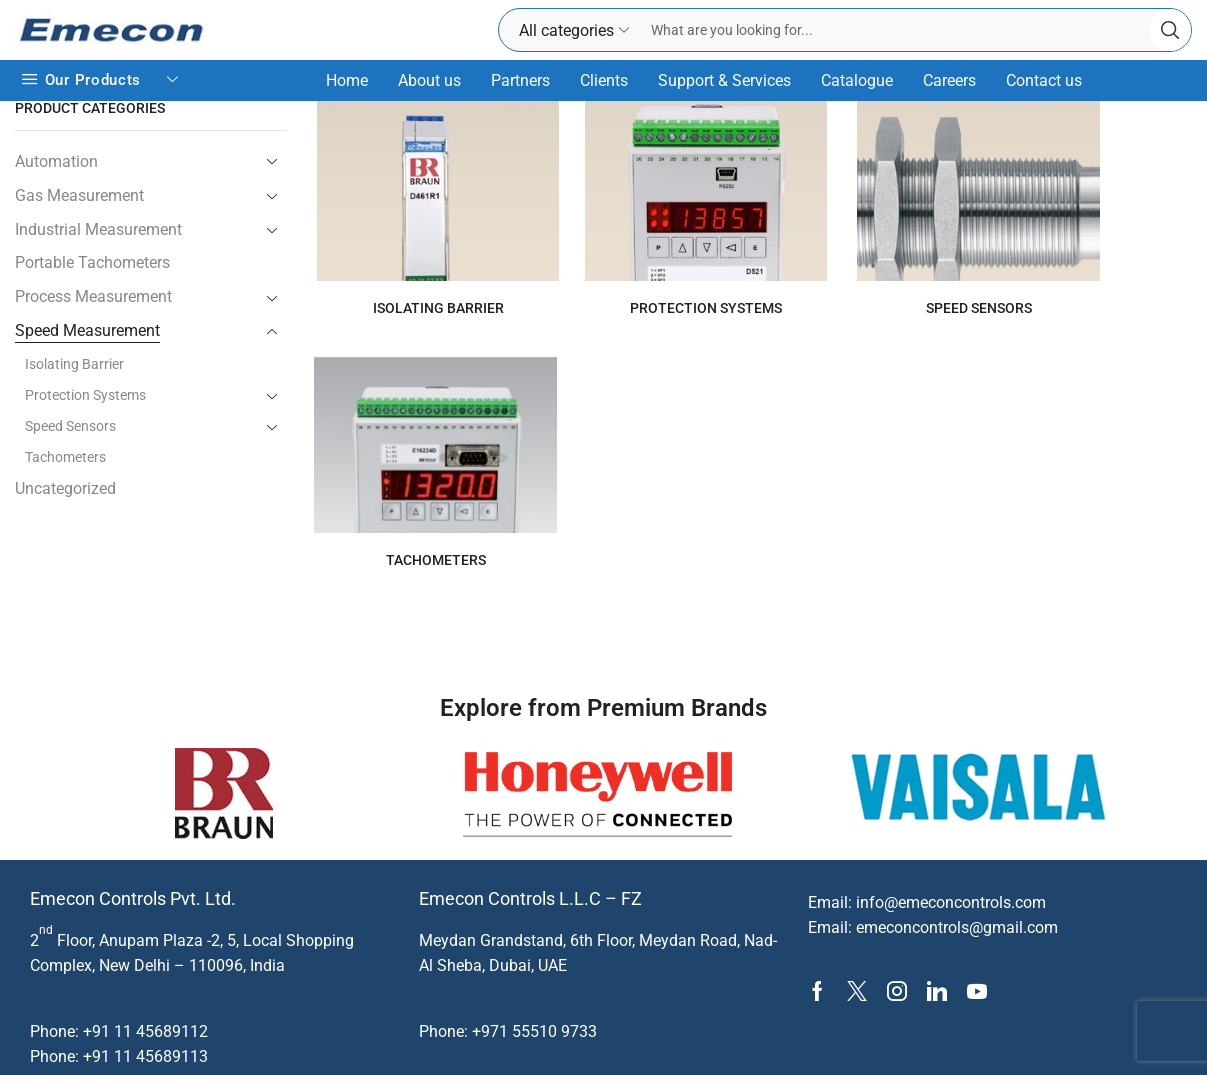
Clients (604, 80)
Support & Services (724, 80)
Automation (56, 161)
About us (429, 80)
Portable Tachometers (92, 262)
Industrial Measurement (98, 229)
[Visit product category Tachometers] (935, 191)
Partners (520, 80)
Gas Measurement (79, 195)
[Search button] (1170, 30)
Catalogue (857, 80)
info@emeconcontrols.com (951, 857)
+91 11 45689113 (145, 1012)
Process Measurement (93, 296)
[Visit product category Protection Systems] (573, 191)
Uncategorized (65, 488)
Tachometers (65, 457)
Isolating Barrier (74, 364)
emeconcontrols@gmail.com (957, 883)
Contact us (1044, 80)
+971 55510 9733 (534, 986)
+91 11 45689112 (145, 986)
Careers (949, 80)
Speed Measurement (87, 330)
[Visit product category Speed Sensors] (754, 191)
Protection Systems (85, 395)
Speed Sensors (70, 426)
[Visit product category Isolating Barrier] (392, 191)
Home (347, 80)
